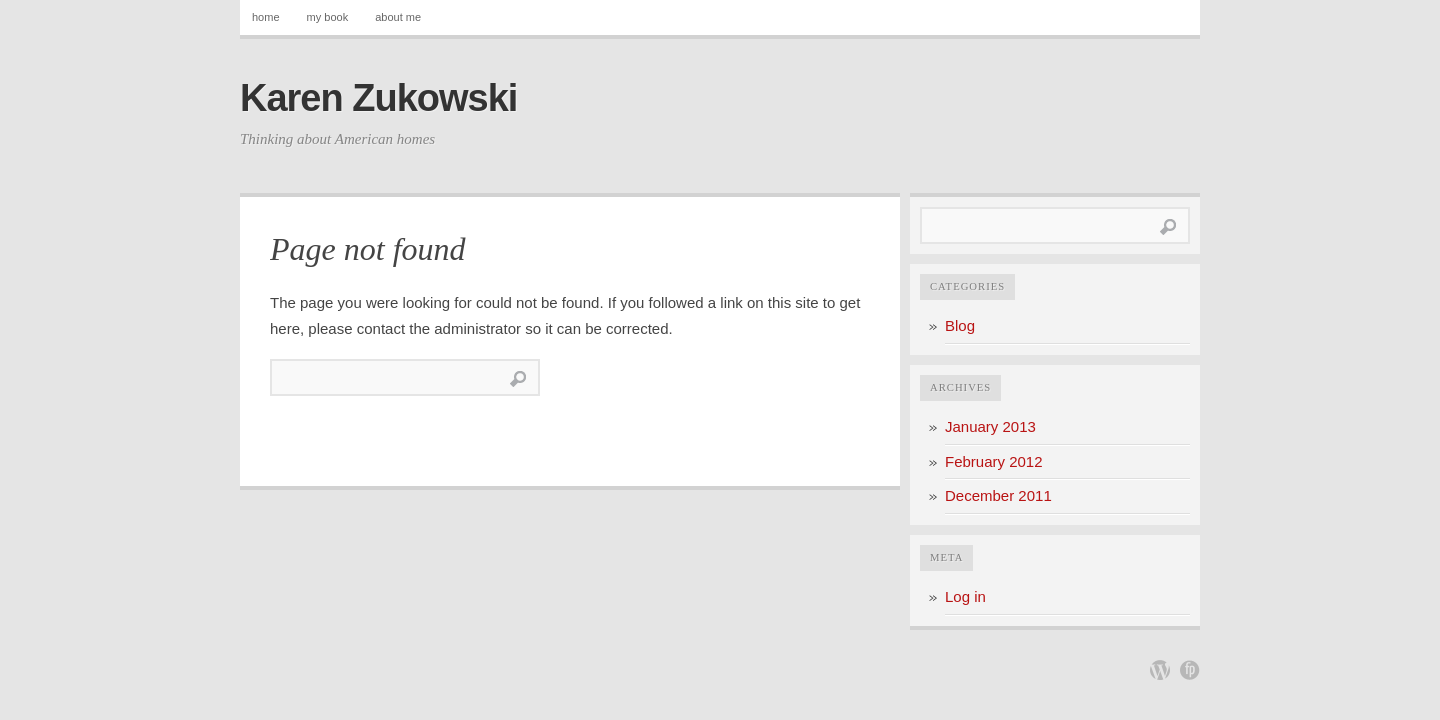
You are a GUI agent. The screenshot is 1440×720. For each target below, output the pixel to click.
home (266, 17)
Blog (960, 325)
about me (398, 17)
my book (328, 17)
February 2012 (994, 461)
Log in (965, 596)
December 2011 (998, 495)
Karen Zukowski (378, 98)
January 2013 (990, 426)
